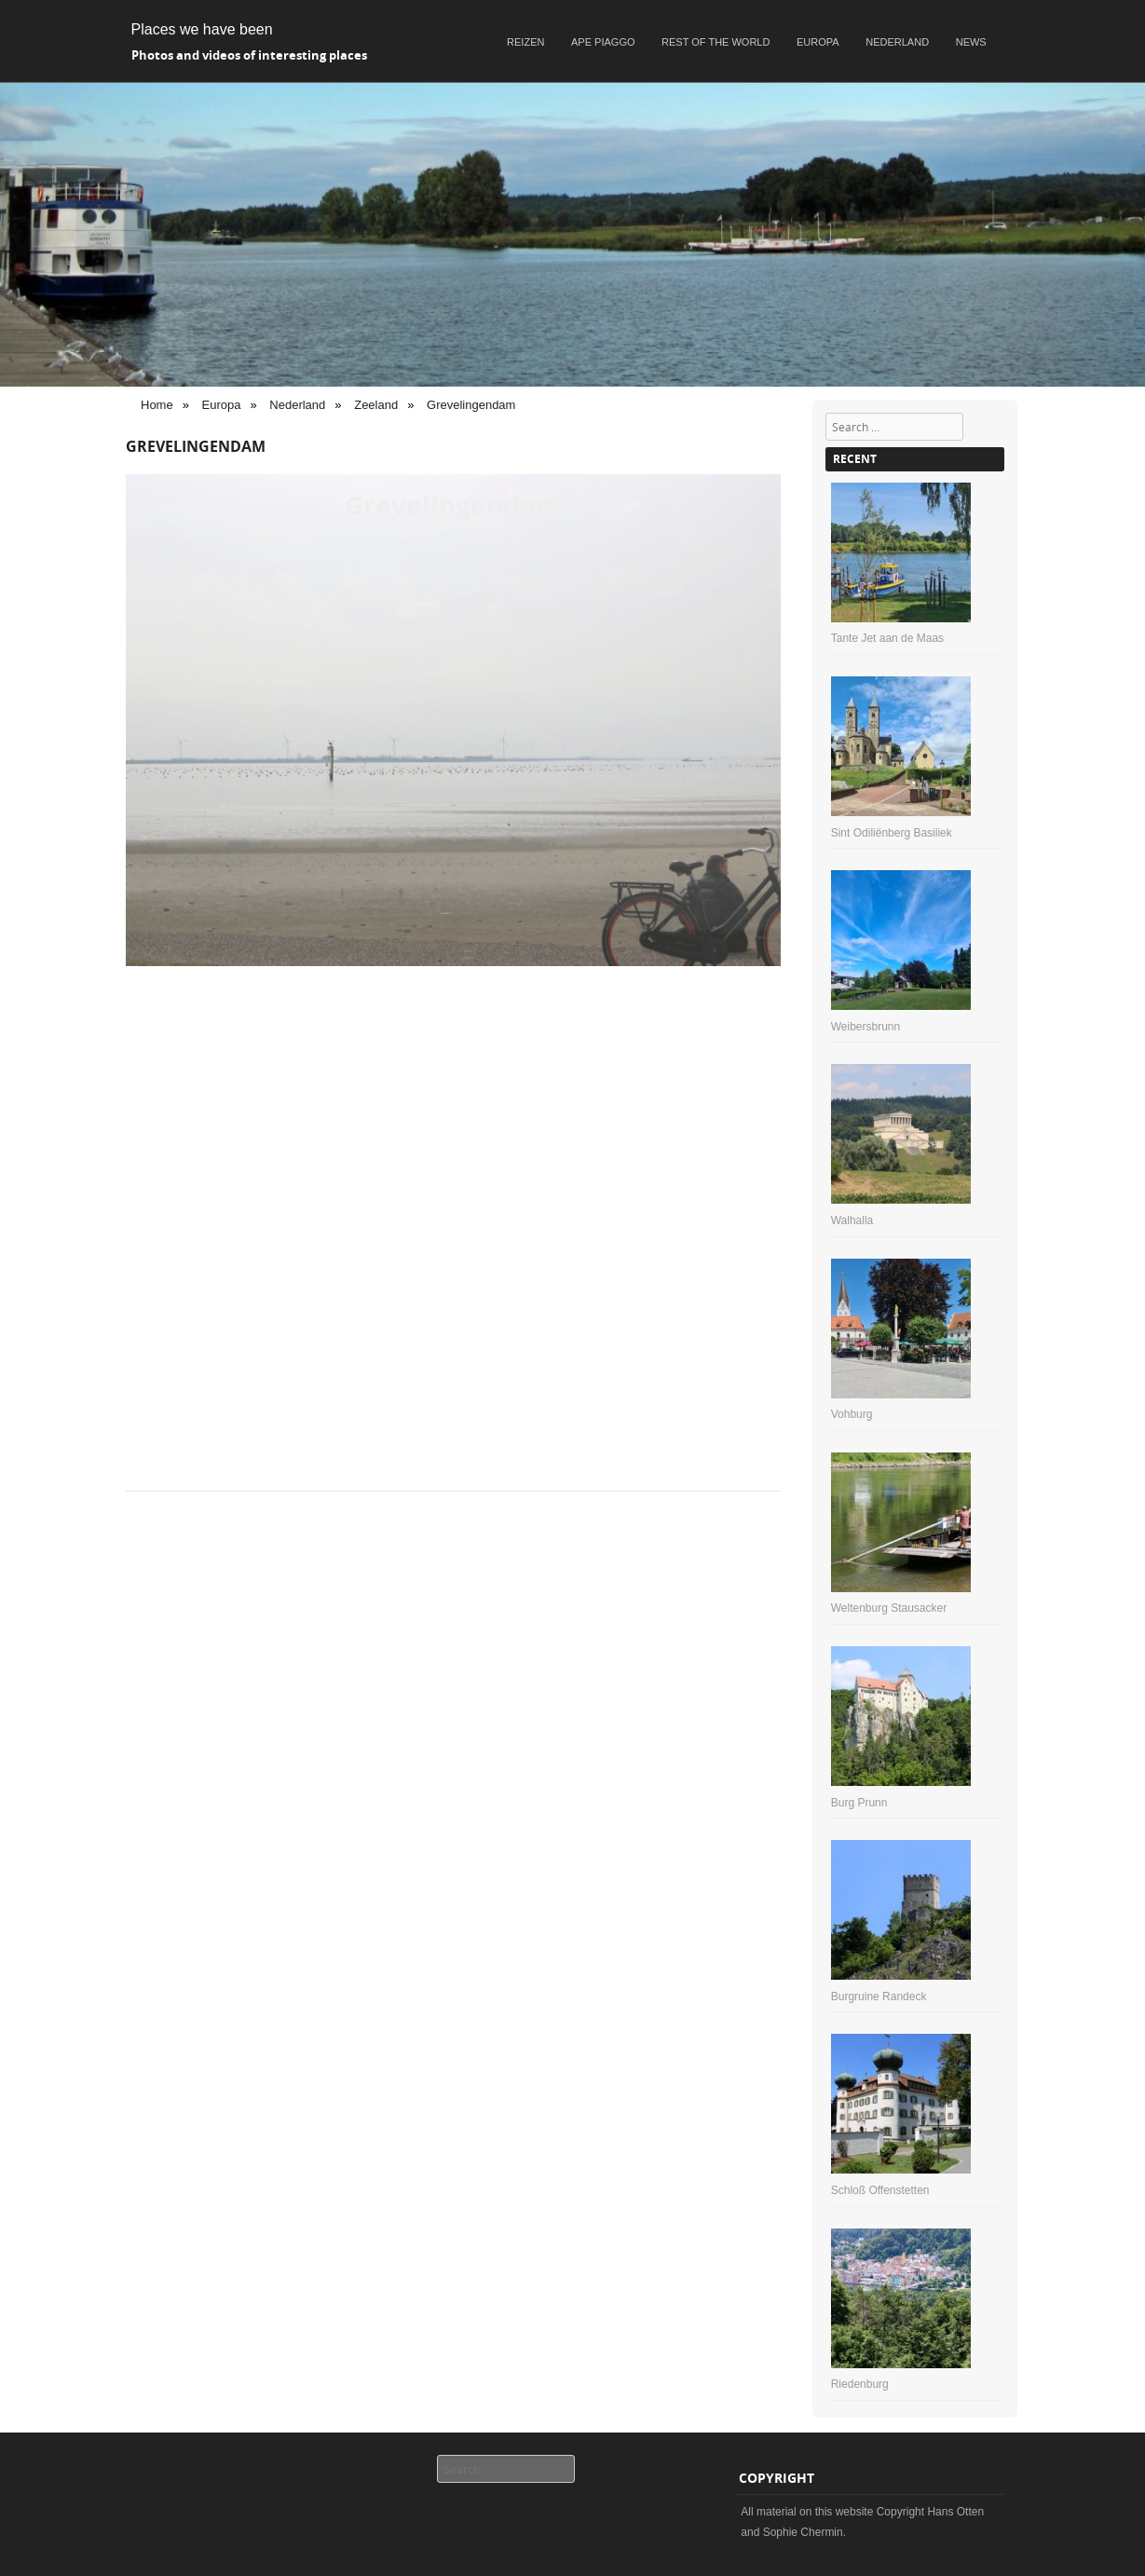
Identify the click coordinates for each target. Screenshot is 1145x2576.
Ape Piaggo (602, 42)
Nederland (897, 42)
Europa (818, 42)
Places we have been (202, 29)
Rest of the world (715, 42)
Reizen (525, 42)
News (971, 42)
